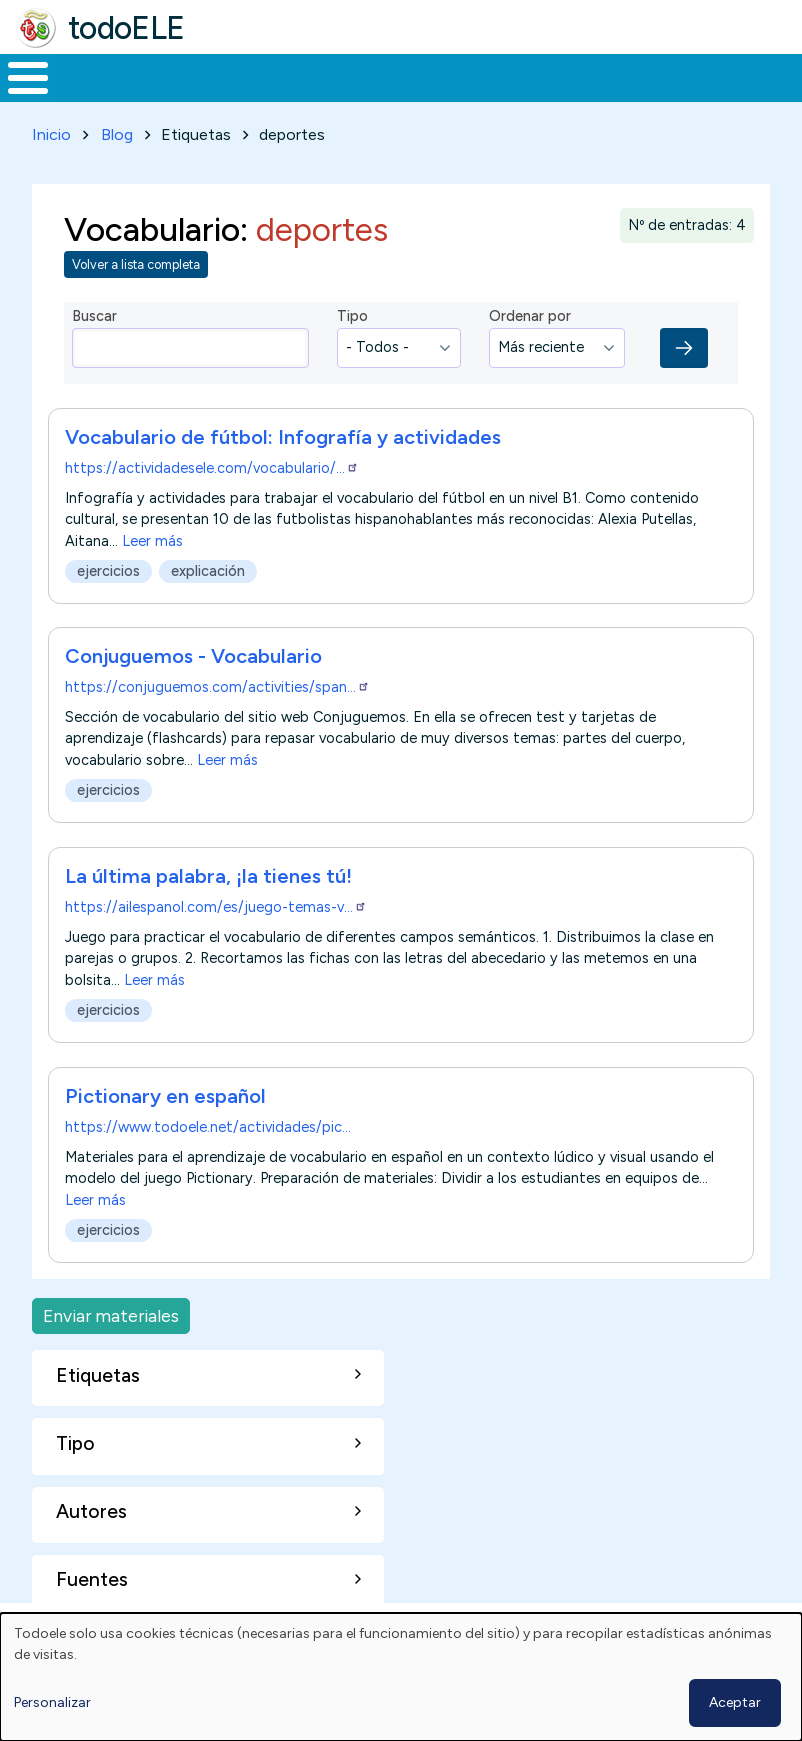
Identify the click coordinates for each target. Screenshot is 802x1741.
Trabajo (344, 86)
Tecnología (558, 86)
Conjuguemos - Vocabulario (193, 673)
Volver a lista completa (136, 281)
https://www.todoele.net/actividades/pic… (208, 1144)
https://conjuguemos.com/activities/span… (217, 704)
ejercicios (108, 588)
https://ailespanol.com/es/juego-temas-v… (216, 924)
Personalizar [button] (52, 1702)
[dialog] (401, 1677)
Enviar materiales (111, 1332)
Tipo (352, 333)
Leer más (152, 557)
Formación (225, 86)
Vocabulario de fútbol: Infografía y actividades (283, 453)
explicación (208, 588)
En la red (442, 86)
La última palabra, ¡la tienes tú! (208, 893)
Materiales (96, 86)
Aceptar (735, 1702)
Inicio (17, 86)
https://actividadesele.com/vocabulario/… (212, 484)
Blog (117, 151)
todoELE (126, 28)
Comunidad (691, 86)
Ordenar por (530, 333)
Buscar (781, 76)
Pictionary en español (165, 1113)
